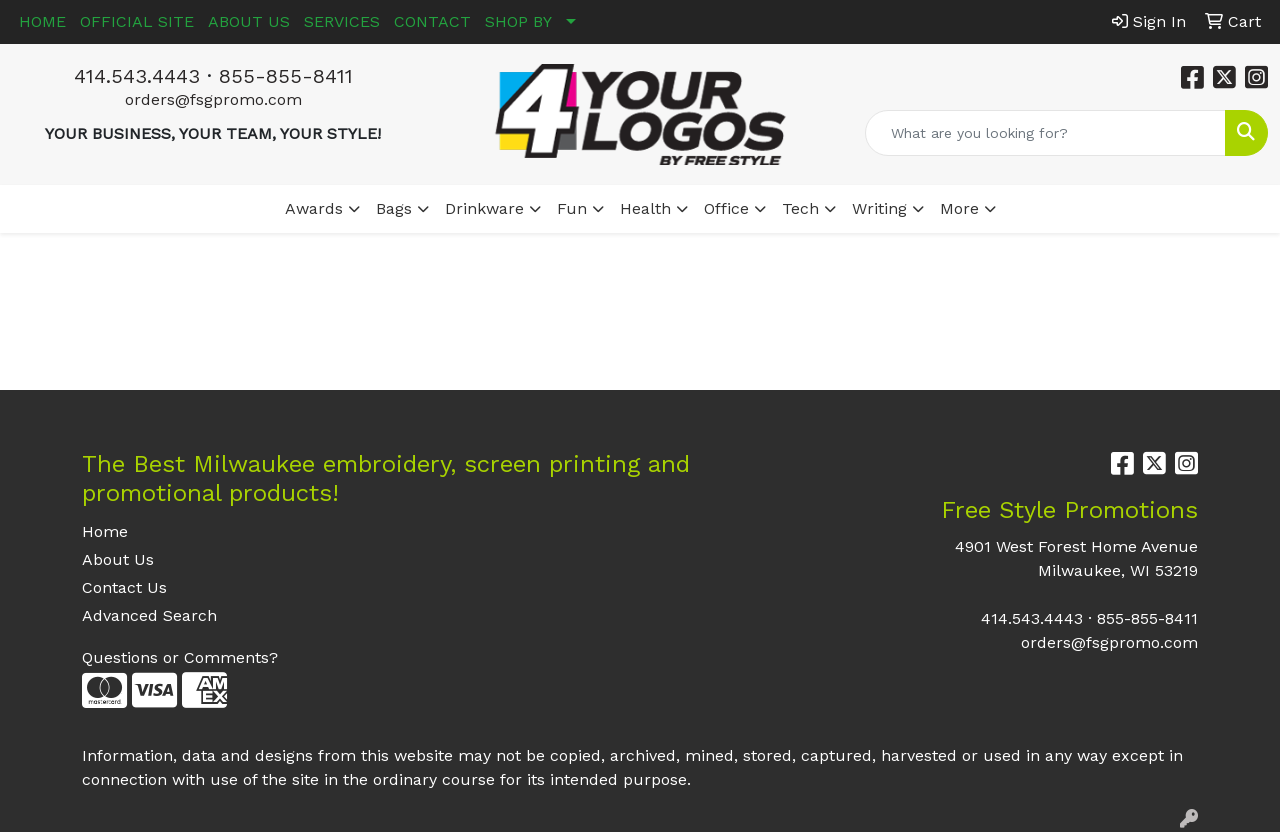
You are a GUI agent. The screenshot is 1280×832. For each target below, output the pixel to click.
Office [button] (726, 208)
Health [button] (645, 208)
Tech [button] (800, 208)
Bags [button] (394, 208)
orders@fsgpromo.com (213, 99)
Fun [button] (572, 208)
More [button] (959, 208)
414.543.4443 (137, 76)
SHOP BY (518, 21)
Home (105, 531)
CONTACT (432, 21)
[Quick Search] (1045, 133)
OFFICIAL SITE (137, 21)
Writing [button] (879, 208)
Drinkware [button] (484, 208)
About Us (118, 559)
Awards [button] (314, 208)
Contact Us (124, 587)
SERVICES (342, 21)
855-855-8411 (286, 76)
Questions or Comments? (180, 657)
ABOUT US (249, 21)
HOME (42, 21)
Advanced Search (149, 615)
